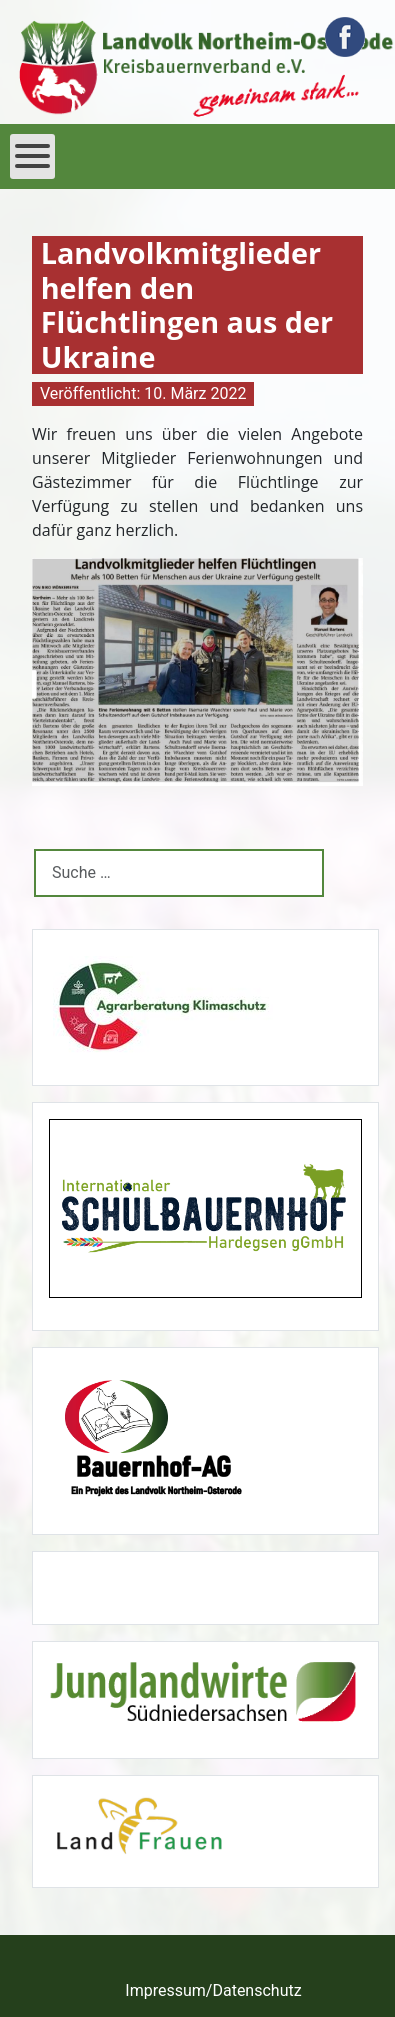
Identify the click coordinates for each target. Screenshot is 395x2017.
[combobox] (179, 872)
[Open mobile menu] (32, 156)
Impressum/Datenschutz (213, 1990)
